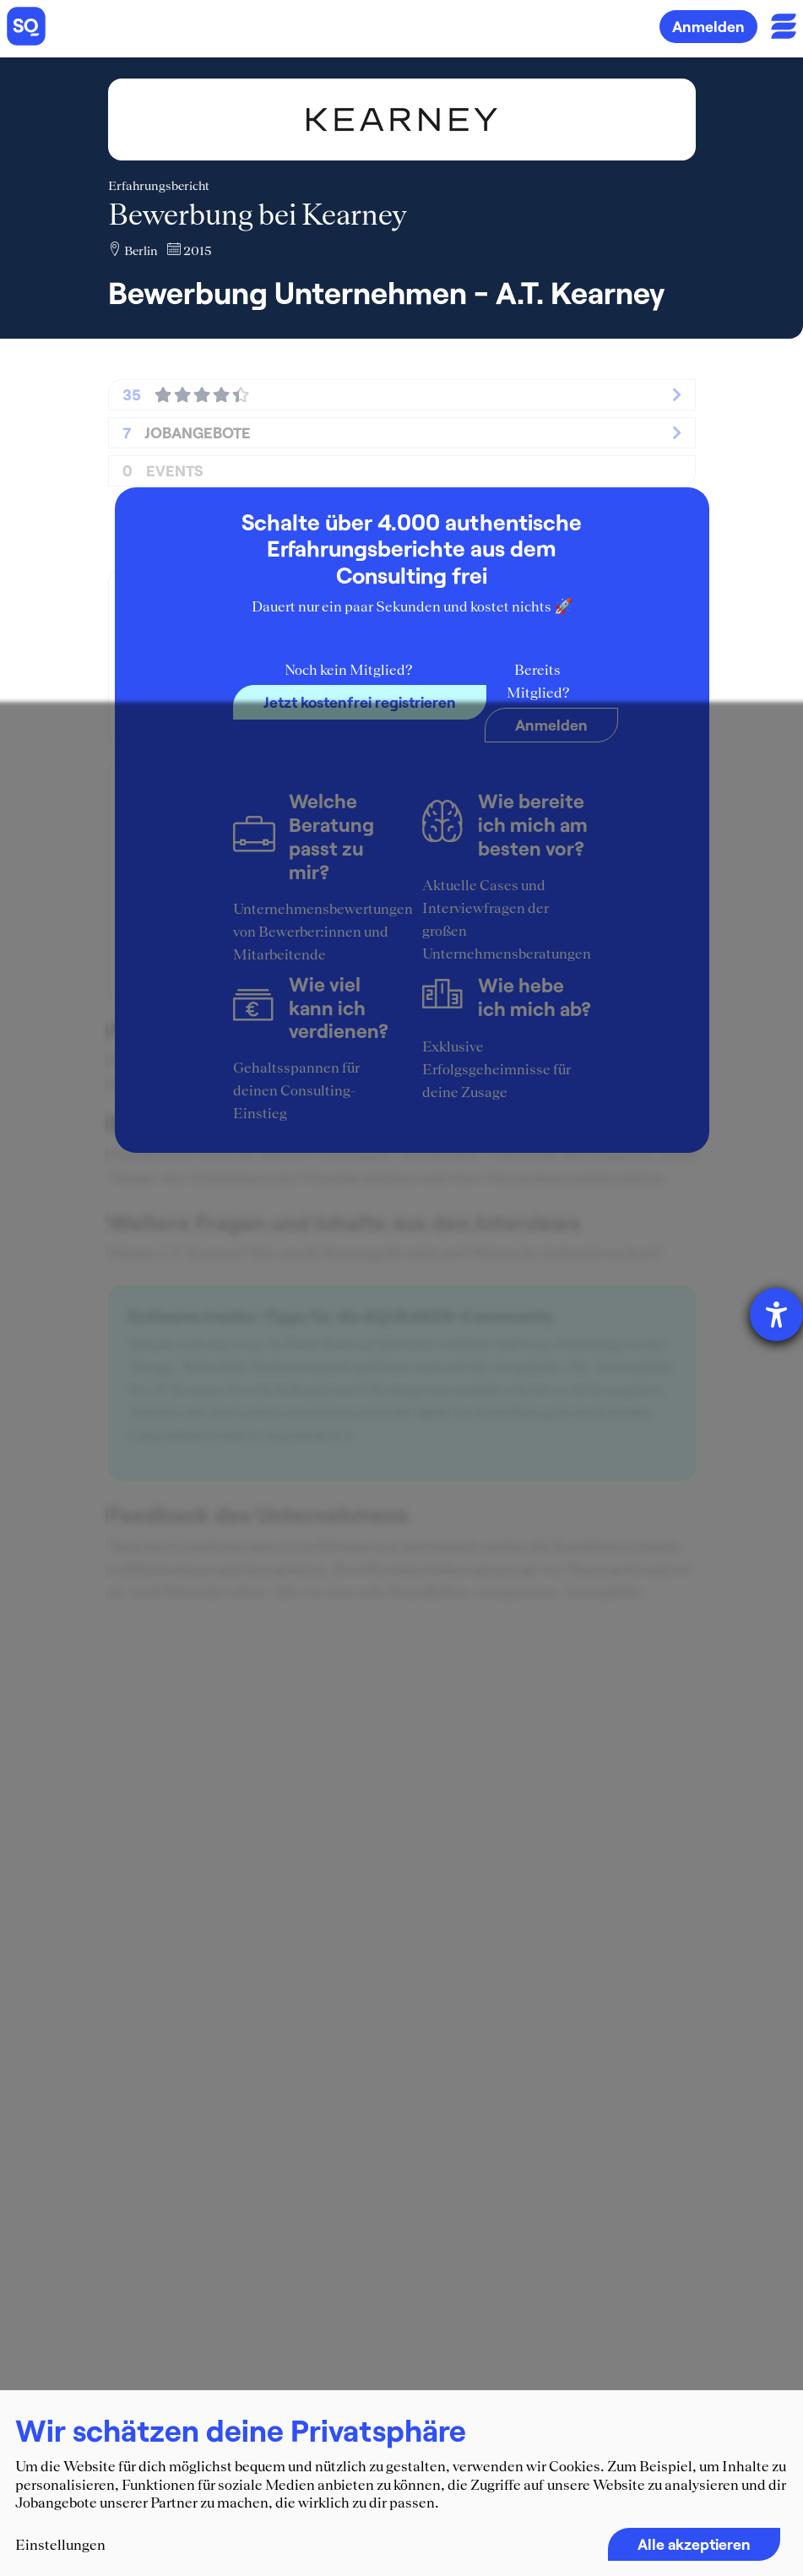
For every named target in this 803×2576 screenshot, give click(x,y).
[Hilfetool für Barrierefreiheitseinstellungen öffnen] (776, 1314)
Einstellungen (60, 2544)
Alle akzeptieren (694, 2544)
